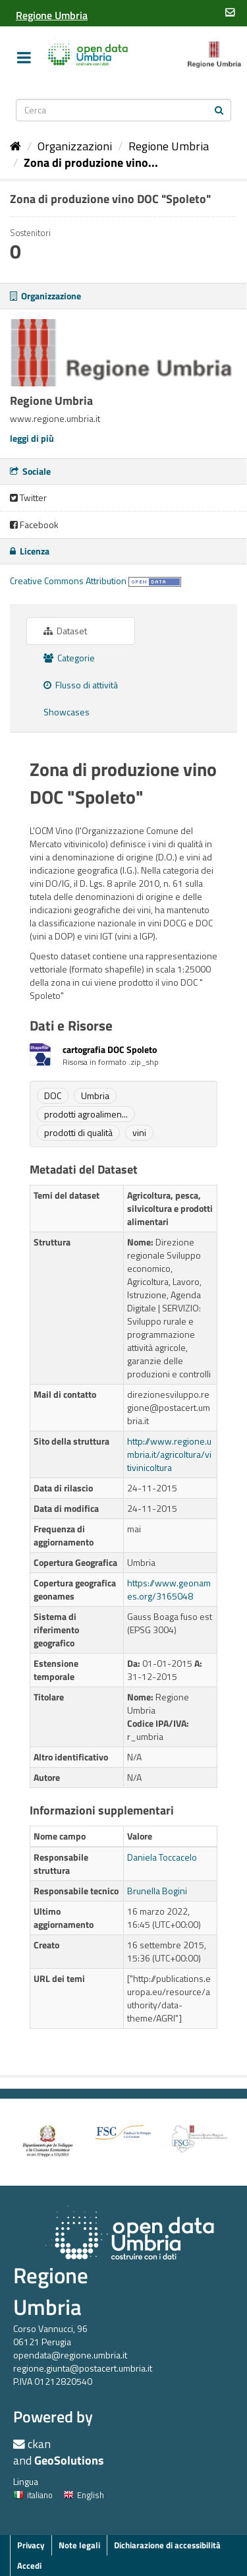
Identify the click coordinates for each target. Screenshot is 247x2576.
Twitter (28, 497)
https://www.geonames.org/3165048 (169, 1589)
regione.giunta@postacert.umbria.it (82, 2368)
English (83, 2494)
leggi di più (32, 438)
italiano (33, 2494)
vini (139, 1132)
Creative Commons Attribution (68, 580)
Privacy (31, 2545)
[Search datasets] (124, 110)
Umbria (95, 1095)
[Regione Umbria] (52, 15)
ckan (39, 2444)
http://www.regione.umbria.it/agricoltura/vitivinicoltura (169, 1454)
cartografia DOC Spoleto (110, 1049)
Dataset (65, 631)
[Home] (15, 146)
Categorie (69, 658)
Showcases (66, 712)
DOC (52, 1095)
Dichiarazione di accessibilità (167, 2545)
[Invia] (219, 109)
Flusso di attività (80, 685)
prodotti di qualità (78, 1132)
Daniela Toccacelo (162, 1857)
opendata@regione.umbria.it (70, 2355)
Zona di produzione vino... (91, 162)
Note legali (79, 2545)
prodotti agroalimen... (86, 1114)
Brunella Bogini (157, 1891)
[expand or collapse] (24, 57)
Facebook (34, 524)
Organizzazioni (75, 146)
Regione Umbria (168, 146)
